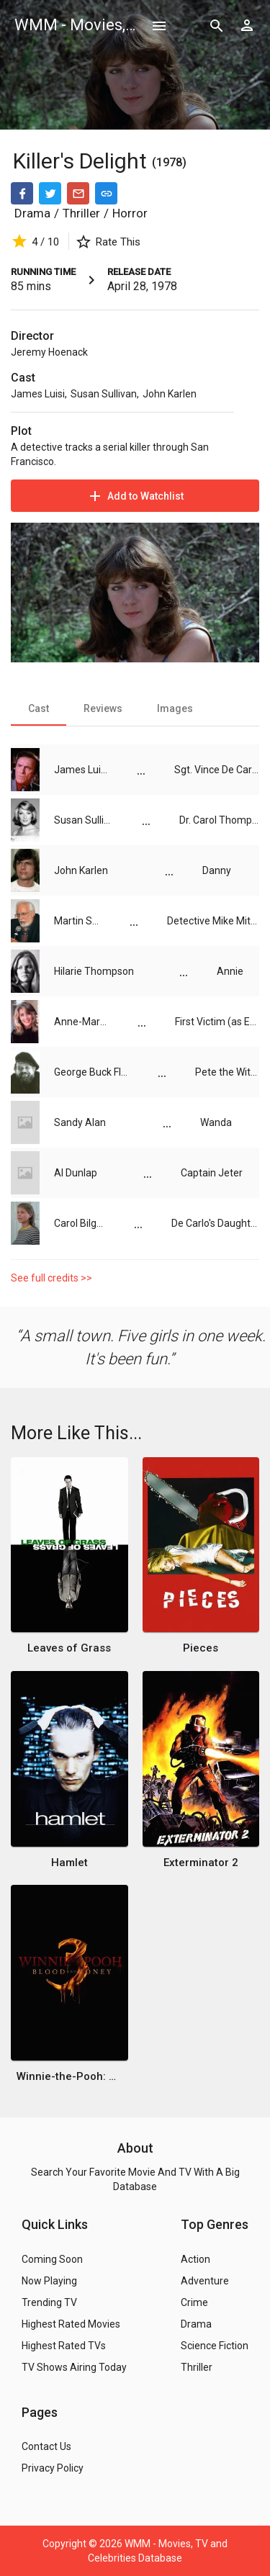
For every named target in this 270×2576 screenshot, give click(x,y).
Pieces (200, 1647)
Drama (32, 213)
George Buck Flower (91, 1072)
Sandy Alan (80, 1122)
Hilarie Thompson (94, 971)
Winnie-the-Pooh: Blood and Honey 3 (69, 2076)
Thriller (81, 213)
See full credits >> (51, 1278)
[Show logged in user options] (247, 25)
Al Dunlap (75, 1173)
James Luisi (38, 394)
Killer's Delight (82, 161)
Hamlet (69, 1862)
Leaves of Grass (69, 1647)
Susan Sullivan (104, 394)
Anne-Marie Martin (81, 1021)
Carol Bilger (79, 1223)
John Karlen (170, 394)
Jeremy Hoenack (49, 352)
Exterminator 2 (200, 1862)
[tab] (38, 708)
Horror (130, 213)
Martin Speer (77, 921)
